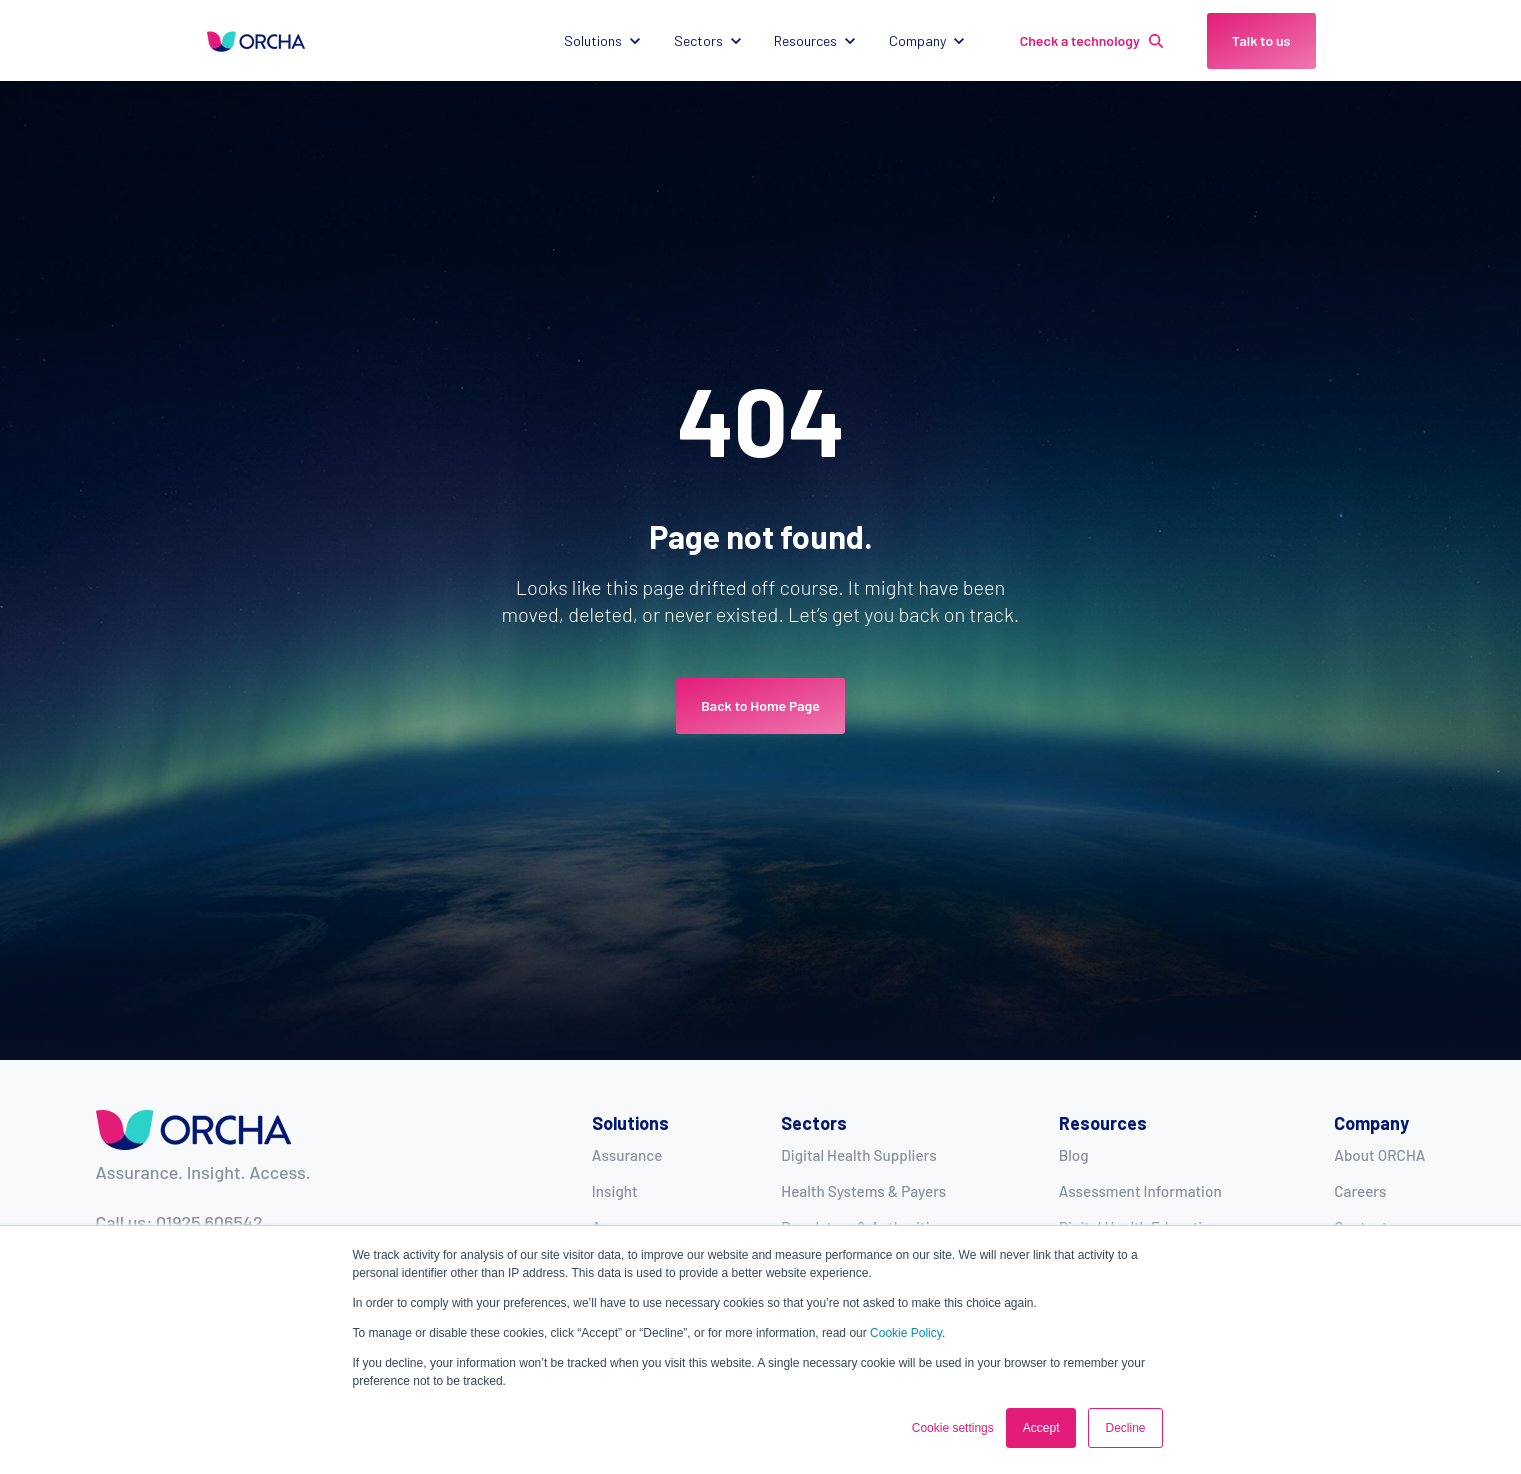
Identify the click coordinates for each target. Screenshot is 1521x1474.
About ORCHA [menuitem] (1379, 1155)
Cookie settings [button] (953, 1428)
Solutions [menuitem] (630, 1123)
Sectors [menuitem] (814, 1123)
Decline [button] (1125, 1428)
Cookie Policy (906, 1333)
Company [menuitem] (1371, 1123)
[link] (256, 40)
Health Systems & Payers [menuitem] (863, 1191)
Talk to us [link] (1261, 40)
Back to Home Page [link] (760, 705)
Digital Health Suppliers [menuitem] (858, 1155)
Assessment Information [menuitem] (1140, 1191)
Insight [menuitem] (615, 1191)
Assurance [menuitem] (627, 1155)
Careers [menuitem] (1360, 1191)
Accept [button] (1041, 1428)
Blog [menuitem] (1074, 1155)
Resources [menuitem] (1103, 1123)
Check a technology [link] (1091, 40)
